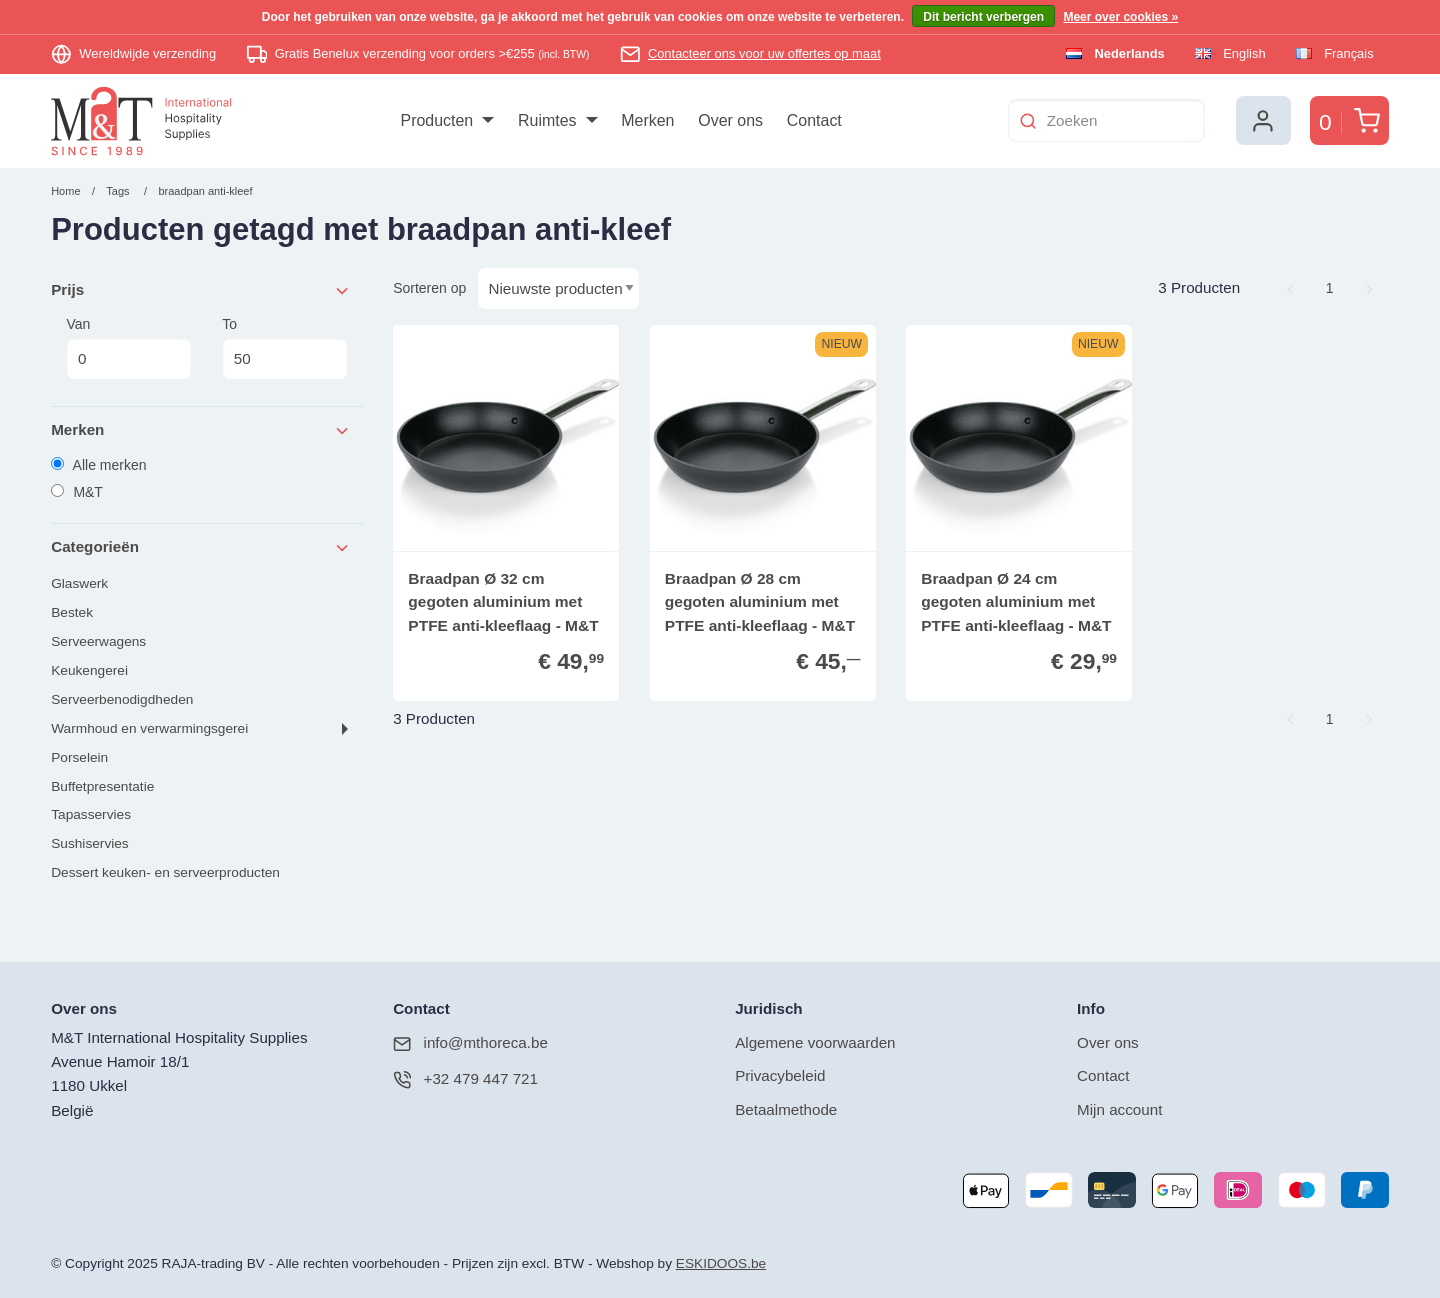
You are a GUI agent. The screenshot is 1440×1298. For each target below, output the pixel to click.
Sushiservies (90, 843)
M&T (77, 492)
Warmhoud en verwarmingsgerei (149, 728)
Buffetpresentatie (102, 786)
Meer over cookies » (1120, 17)
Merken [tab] (201, 430)
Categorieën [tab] (201, 547)
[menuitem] (447, 121)
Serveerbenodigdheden (122, 699)
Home (65, 191)
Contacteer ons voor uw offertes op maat (764, 53)
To (284, 348)
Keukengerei (89, 670)
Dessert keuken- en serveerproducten (165, 872)
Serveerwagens (98, 641)
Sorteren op (429, 288)
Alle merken (98, 465)
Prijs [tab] (201, 290)
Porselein (79, 757)
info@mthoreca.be (470, 1043)
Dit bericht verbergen (983, 17)
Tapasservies (91, 814)
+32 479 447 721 (465, 1079)
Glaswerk (79, 583)
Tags (117, 191)
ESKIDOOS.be (721, 1263)
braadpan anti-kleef (205, 191)
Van (128, 348)
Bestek (72, 612)
